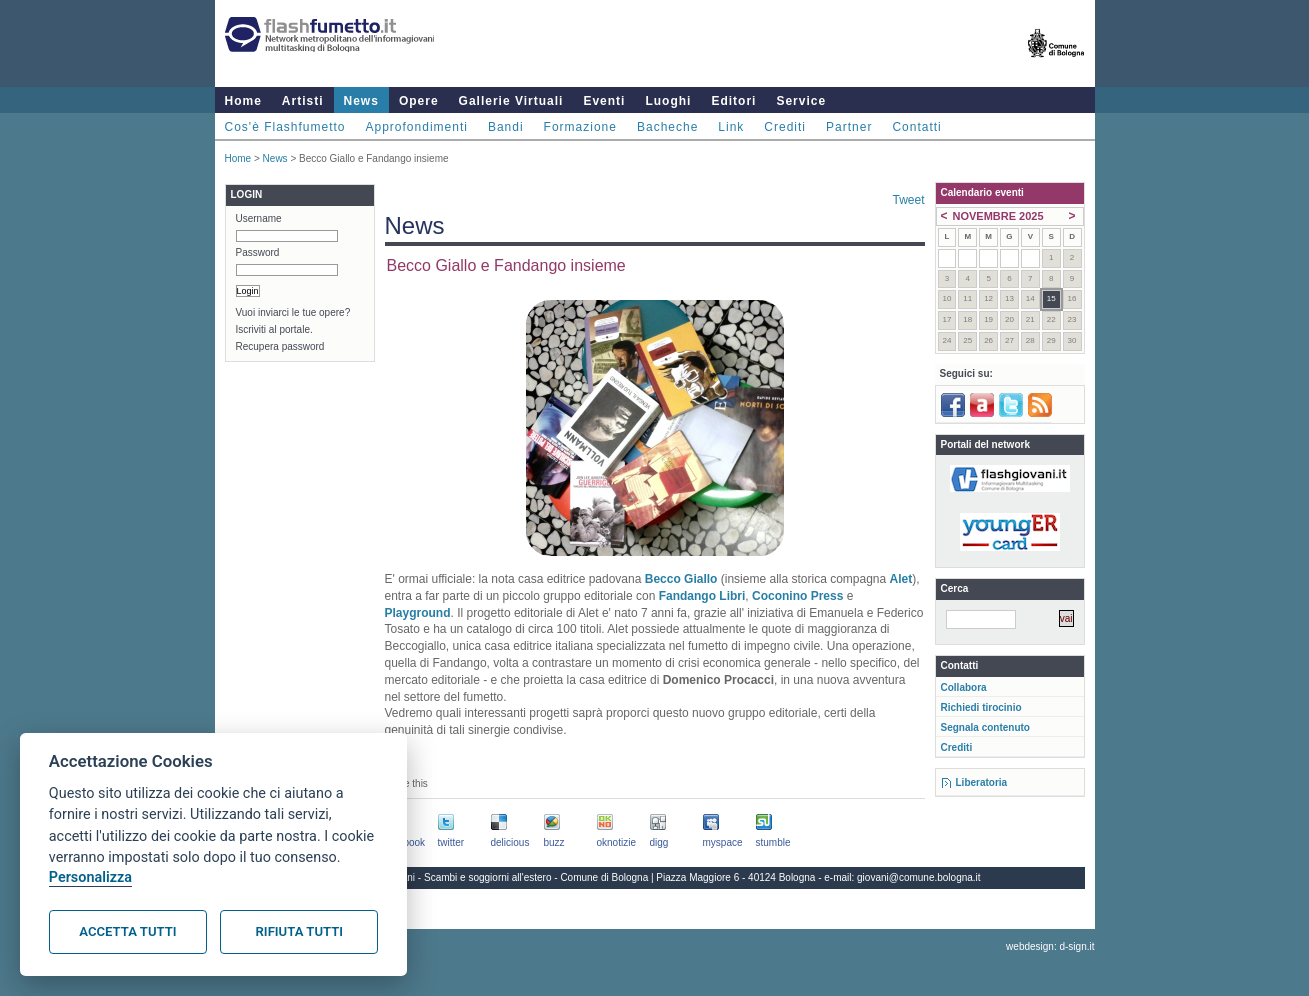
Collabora (964, 687)
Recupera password (280, 346)
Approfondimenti (417, 127)
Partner (849, 127)
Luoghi (668, 101)
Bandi (506, 127)
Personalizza (90, 877)
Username (259, 218)
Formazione (580, 127)
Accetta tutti (127, 931)
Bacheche (667, 127)
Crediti (785, 127)
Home (243, 101)
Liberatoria (982, 782)
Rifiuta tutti (299, 931)
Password (258, 252)
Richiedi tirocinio (981, 707)
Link (731, 127)
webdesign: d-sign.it (1050, 946)
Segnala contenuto (985, 727)
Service (801, 101)
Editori (733, 101)
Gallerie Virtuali (511, 101)
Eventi (604, 101)
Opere (419, 101)
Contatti (916, 127)
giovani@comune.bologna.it (919, 877)
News (361, 101)
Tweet (908, 200)
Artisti (303, 101)
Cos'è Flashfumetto (285, 127)
